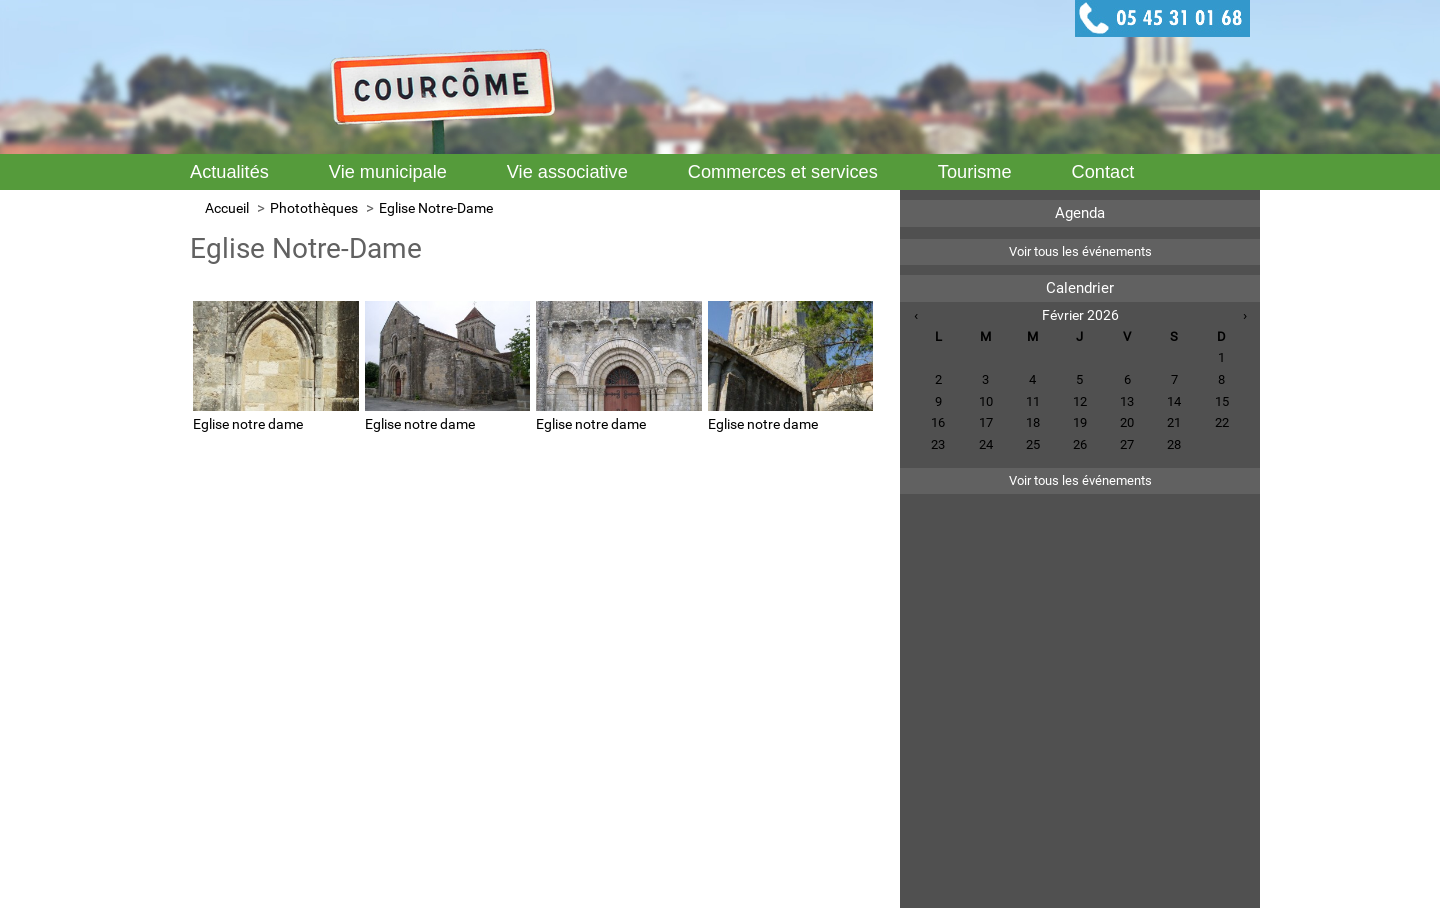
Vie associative (567, 172)
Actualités (229, 172)
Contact (1103, 172)
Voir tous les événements (1080, 251)
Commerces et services (783, 172)
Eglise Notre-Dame (436, 208)
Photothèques (314, 208)
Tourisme (975, 172)
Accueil (227, 208)
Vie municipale (388, 172)
